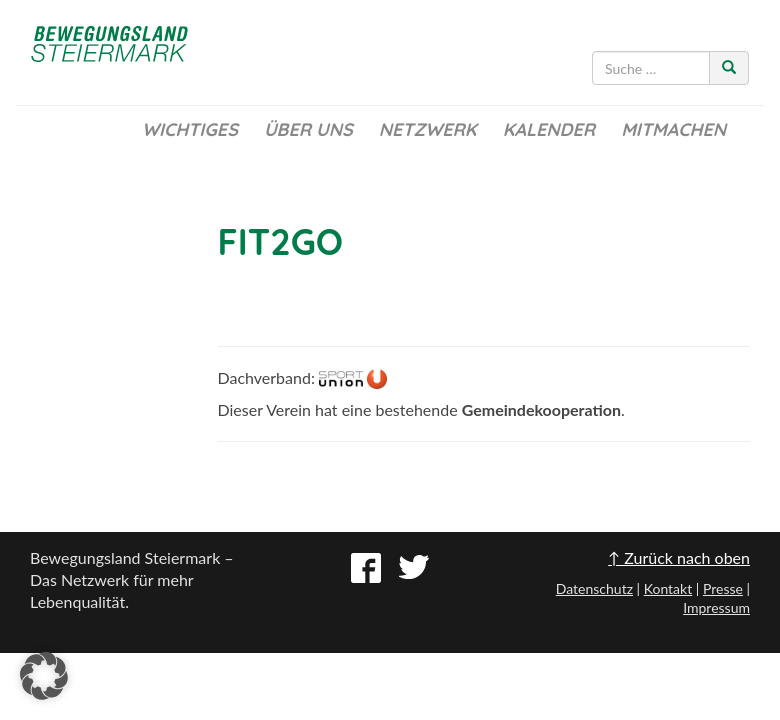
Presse (723, 588)
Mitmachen (673, 129)
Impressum (716, 607)
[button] (44, 676)
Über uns (308, 129)
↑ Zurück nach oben (679, 557)
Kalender (549, 129)
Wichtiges (190, 129)
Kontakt (668, 588)
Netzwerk (428, 129)
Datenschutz (594, 588)
